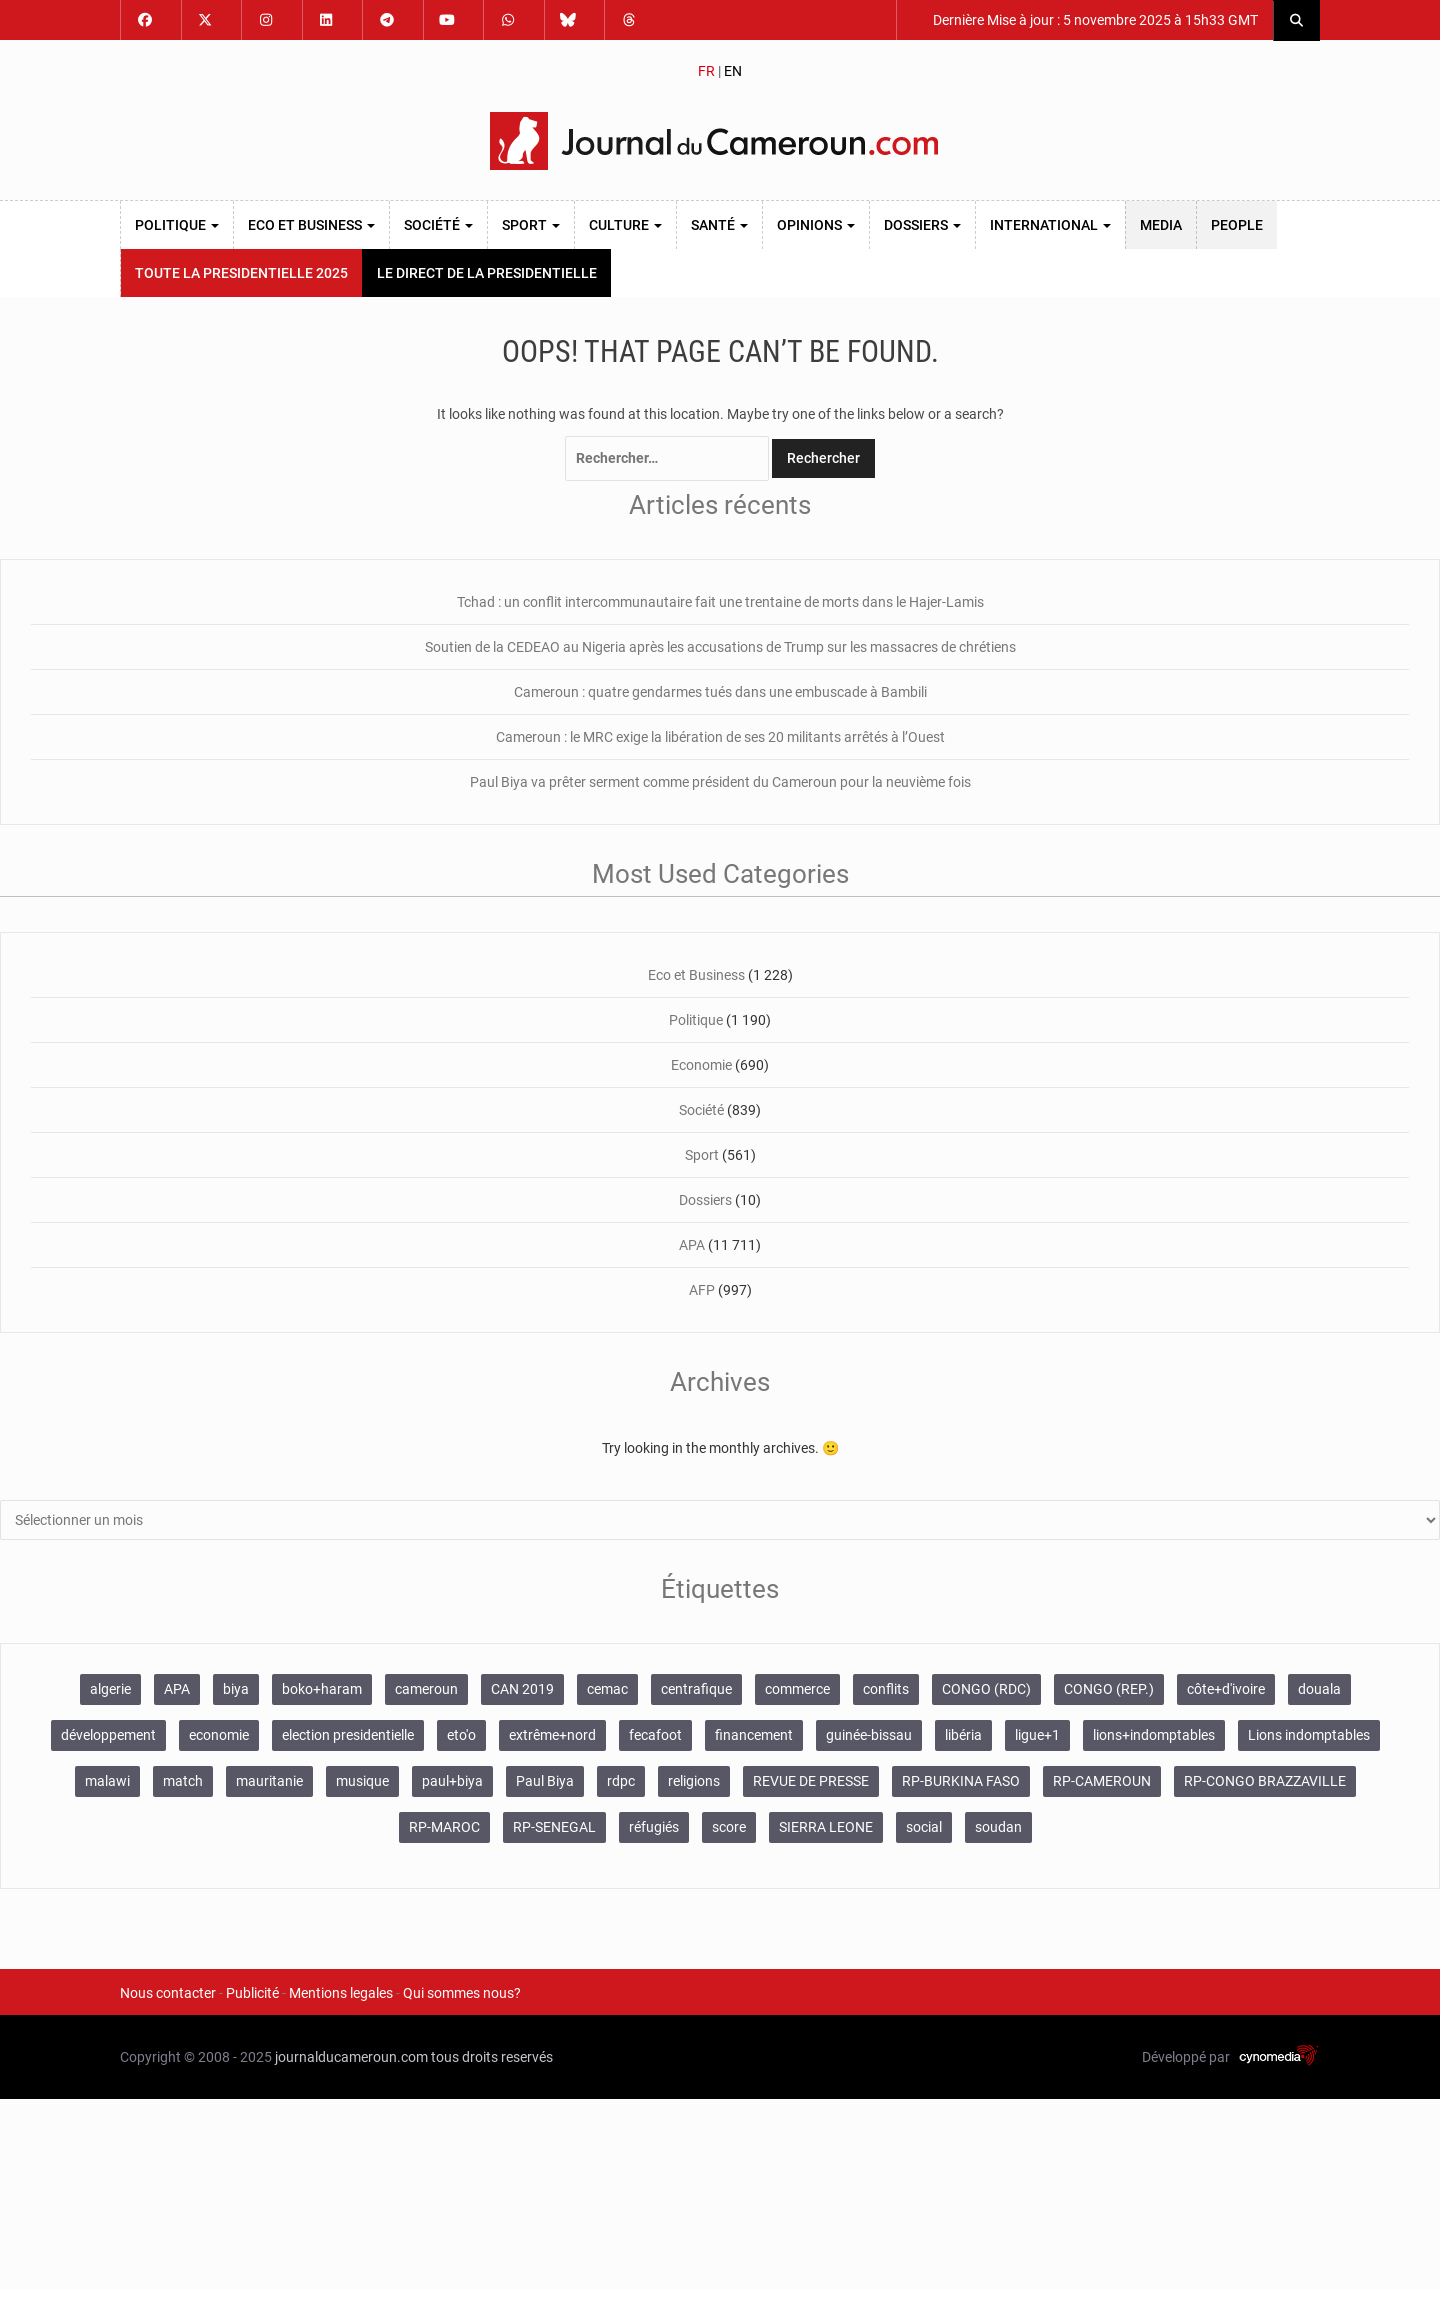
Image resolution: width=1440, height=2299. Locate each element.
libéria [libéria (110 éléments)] (963, 1735)
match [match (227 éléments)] (183, 1781)
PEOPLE (1237, 225)
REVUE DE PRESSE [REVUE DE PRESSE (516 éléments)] (811, 1781)
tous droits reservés (492, 2057)
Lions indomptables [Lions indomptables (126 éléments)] (1309, 1735)
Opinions (816, 225)
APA (692, 1245)
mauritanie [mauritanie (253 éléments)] (269, 1781)
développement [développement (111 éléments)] (108, 1735)
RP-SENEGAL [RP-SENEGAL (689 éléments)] (554, 1827)
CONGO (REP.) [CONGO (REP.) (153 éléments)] (1109, 1689)
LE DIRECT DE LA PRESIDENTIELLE (487, 273)
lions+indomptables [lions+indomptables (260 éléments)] (1154, 1735)
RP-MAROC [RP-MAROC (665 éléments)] (444, 1827)
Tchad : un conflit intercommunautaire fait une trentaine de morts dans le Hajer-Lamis (720, 602)
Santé (719, 225)
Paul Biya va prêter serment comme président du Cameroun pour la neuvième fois (720, 782)
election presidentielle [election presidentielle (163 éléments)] (348, 1735)
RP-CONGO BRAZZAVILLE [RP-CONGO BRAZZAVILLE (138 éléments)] (1265, 1781)
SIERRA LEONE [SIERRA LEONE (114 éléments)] (826, 1827)
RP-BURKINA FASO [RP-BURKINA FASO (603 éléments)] (961, 1781)
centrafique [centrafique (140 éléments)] (696, 1689)
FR (706, 71)
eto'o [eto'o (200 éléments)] (461, 1735)
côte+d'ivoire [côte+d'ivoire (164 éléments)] (1226, 1689)
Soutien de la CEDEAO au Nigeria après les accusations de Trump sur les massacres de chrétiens (720, 647)
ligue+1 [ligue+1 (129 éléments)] (1037, 1735)
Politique (177, 225)
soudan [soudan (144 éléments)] (998, 1827)
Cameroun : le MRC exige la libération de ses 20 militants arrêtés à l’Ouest (720, 737)
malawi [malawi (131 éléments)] (107, 1781)
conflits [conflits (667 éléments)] (886, 1689)
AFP (702, 1290)
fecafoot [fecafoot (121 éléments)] (655, 1735)
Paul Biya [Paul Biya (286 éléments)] (545, 1781)
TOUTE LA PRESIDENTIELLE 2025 (241, 273)
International (1050, 225)
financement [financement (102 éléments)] (754, 1735)
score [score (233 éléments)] (729, 1827)
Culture (625, 225)
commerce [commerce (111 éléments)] (797, 1689)
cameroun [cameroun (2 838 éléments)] (426, 1689)
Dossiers (922, 225)
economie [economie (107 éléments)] (219, 1735)
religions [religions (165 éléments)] (694, 1781)
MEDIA (1161, 225)
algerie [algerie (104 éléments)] (110, 1689)
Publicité (252, 1993)
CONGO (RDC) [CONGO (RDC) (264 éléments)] (986, 1689)
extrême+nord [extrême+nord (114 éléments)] (552, 1735)
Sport (531, 225)
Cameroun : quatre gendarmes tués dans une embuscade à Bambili (720, 692)
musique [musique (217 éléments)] (362, 1781)
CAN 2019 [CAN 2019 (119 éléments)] (522, 1689)
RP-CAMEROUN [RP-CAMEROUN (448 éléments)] (1102, 1781)
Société (438, 225)
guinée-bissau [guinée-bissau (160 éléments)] (869, 1735)
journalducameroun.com (351, 2057)
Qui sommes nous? (462, 1993)
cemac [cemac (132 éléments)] (607, 1689)
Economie (701, 1065)
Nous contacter (168, 1993)
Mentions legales (341, 1993)
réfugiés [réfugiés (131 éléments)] (654, 1827)
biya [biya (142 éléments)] (236, 1689)
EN (733, 71)
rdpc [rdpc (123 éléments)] (621, 1781)
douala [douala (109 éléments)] (1319, 1689)
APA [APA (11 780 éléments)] (177, 1689)
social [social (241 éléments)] (924, 1827)
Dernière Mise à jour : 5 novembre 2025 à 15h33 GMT (1094, 20)
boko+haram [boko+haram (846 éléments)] (322, 1689)
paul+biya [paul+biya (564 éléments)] (452, 1781)
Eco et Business (311, 225)
